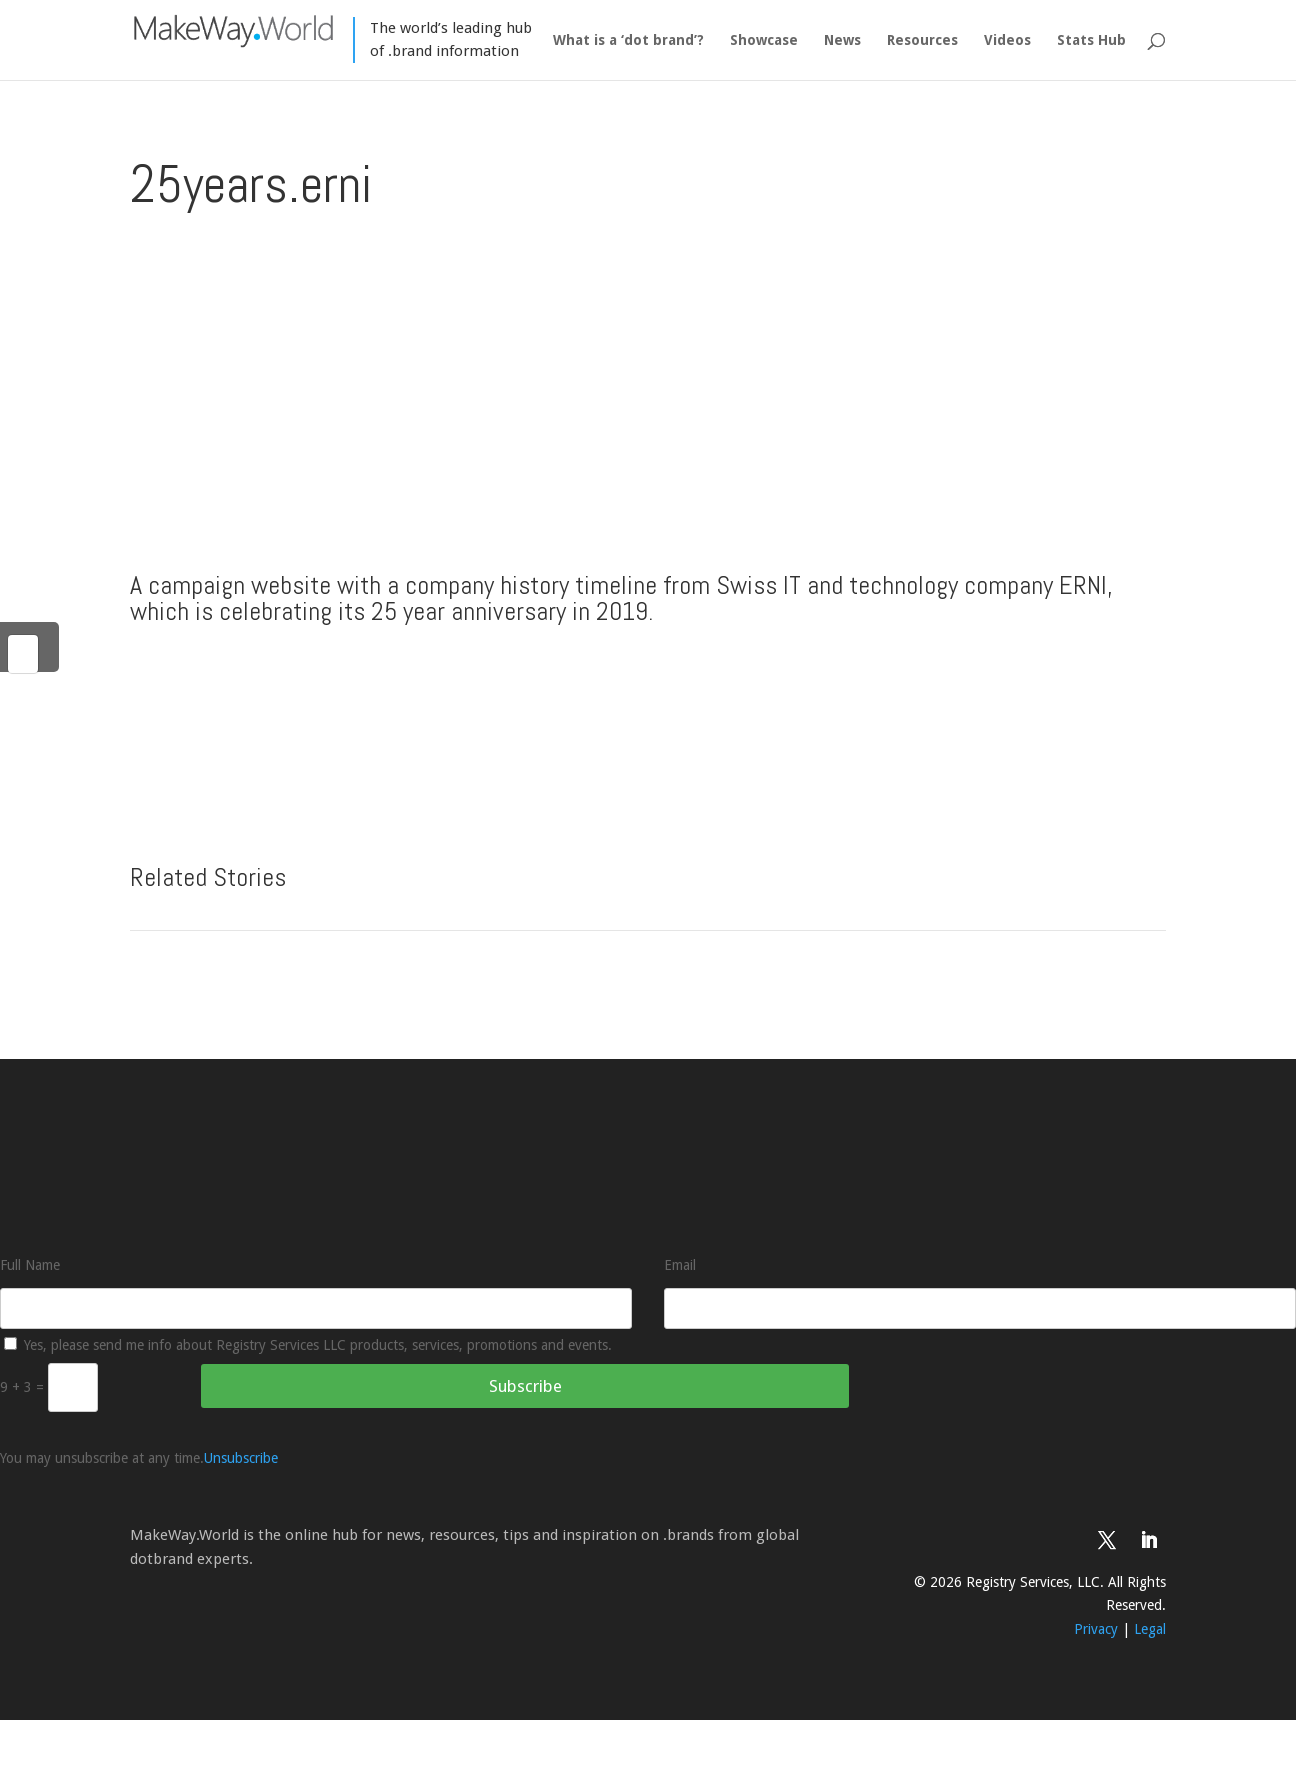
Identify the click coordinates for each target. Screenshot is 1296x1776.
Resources (922, 40)
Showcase (764, 40)
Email (680, 1265)
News (842, 40)
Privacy (1096, 1629)
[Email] (980, 1308)
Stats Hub (1091, 40)
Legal (1150, 1629)
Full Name (30, 1265)
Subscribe (525, 1386)
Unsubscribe (241, 1458)
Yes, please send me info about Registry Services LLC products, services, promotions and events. (308, 1345)
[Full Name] (316, 1308)
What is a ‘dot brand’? (628, 40)
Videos (1007, 40)
